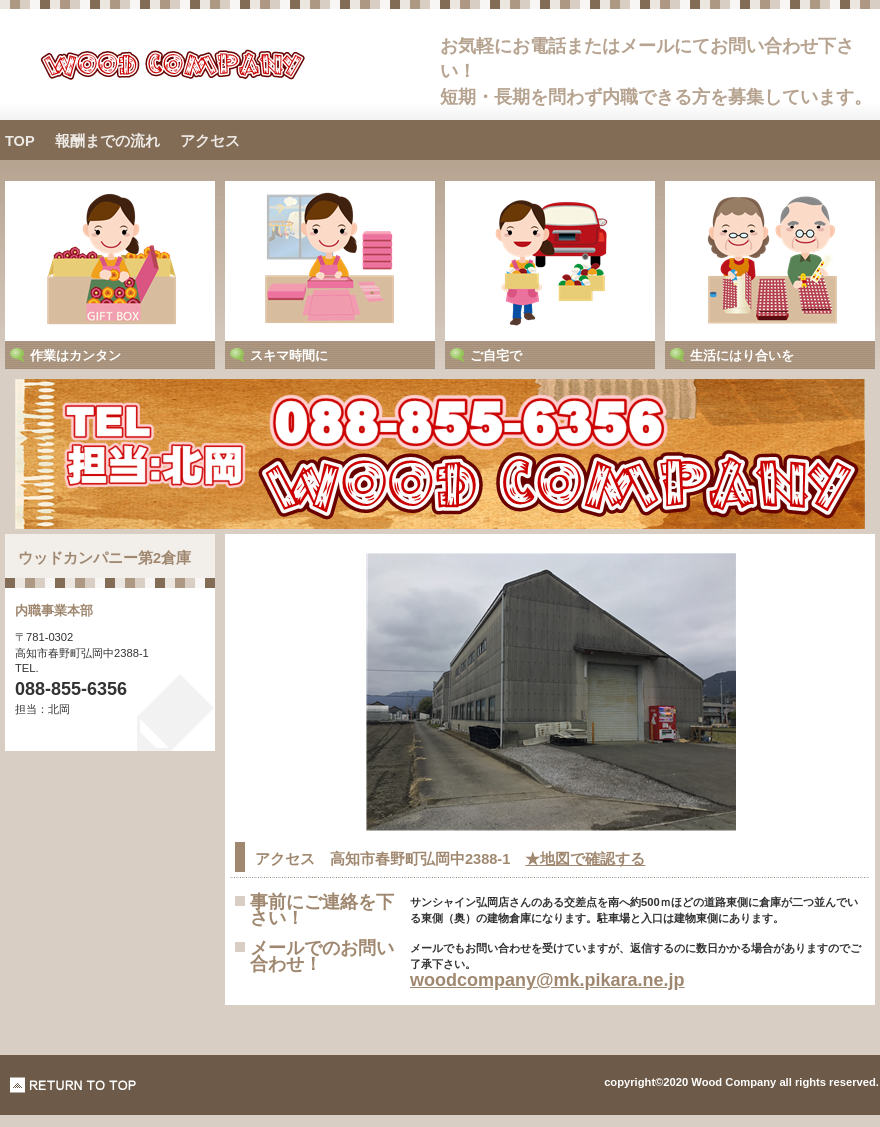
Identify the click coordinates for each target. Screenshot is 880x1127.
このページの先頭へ (73, 1085)
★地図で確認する (585, 859)
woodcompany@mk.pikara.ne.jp (547, 980)
